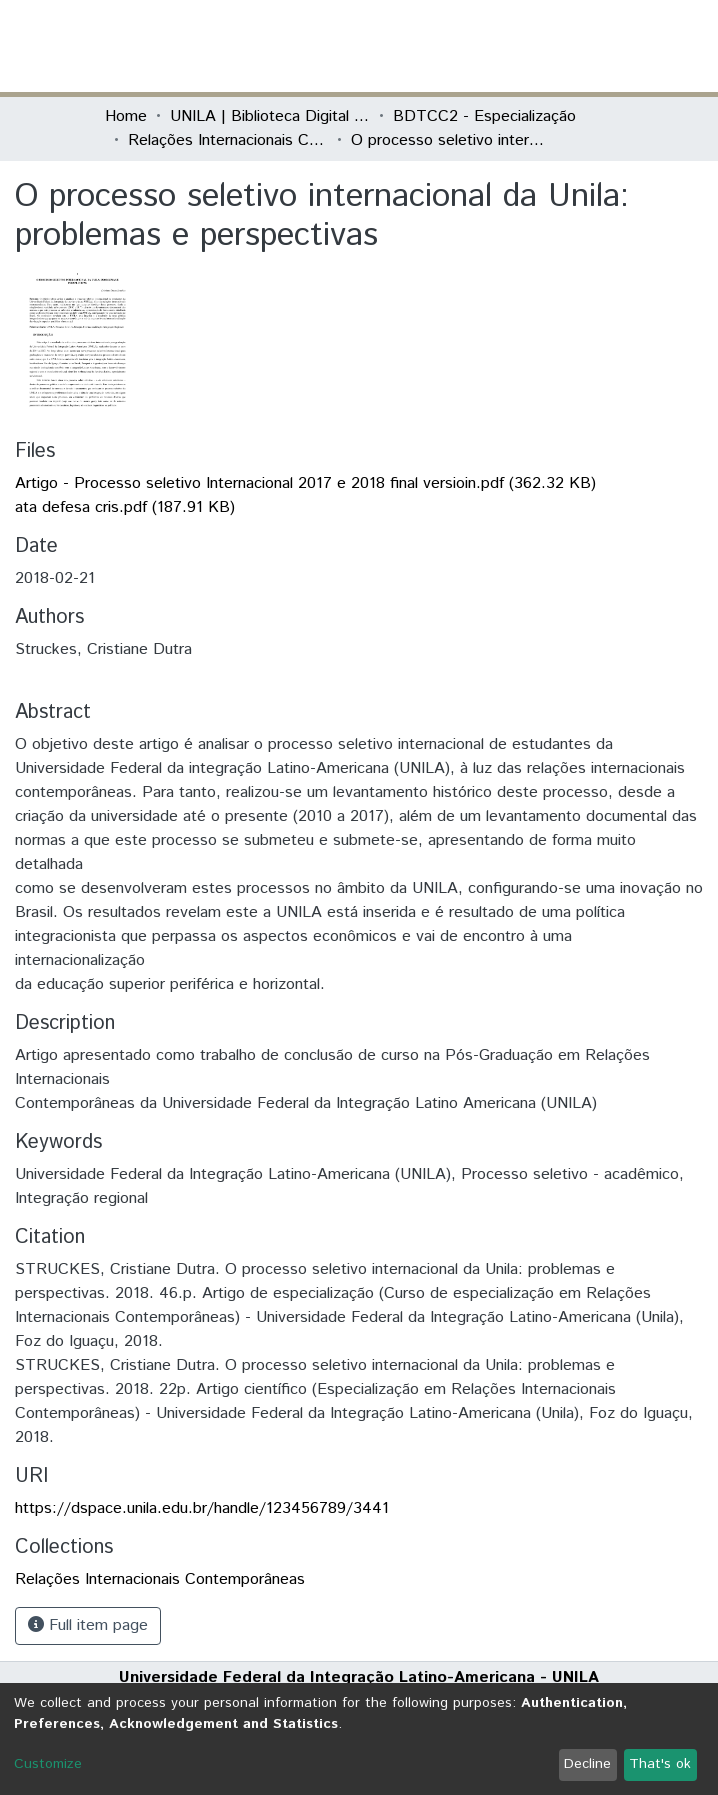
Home (126, 116)
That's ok (660, 1764)
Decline (587, 1764)
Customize (48, 1764)
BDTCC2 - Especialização (484, 116)
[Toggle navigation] (601, 46)
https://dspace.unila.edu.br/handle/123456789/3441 (202, 1508)
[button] (496, 46)
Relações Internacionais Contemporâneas (228, 140)
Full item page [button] (88, 1625)
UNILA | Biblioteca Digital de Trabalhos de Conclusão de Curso (270, 116)
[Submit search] (467, 46)
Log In (538, 45)
